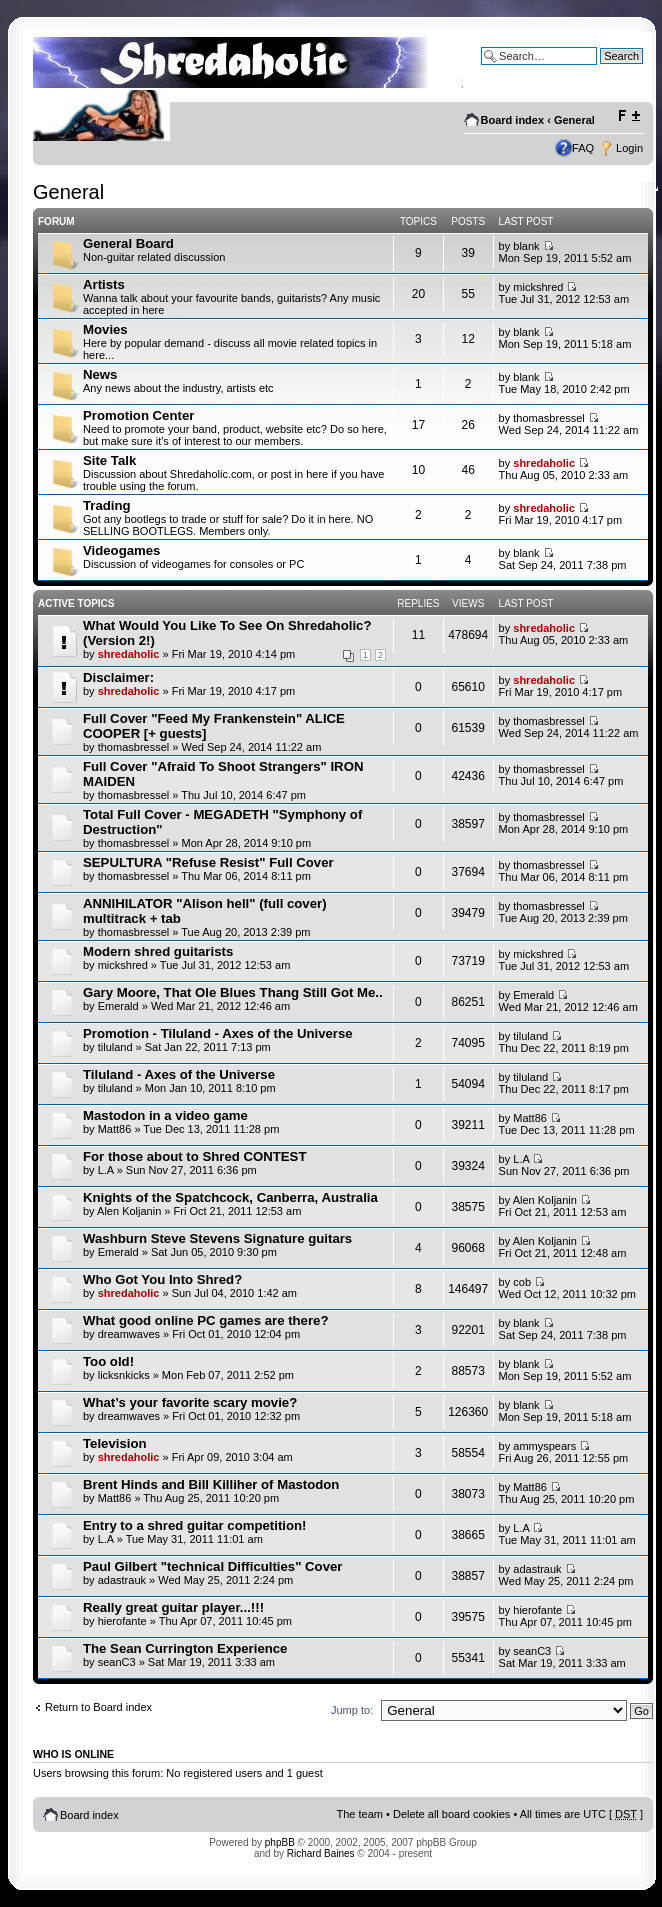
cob (522, 1282)
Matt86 (115, 1129)
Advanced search (600, 71)
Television (115, 1443)
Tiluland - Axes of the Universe (179, 1074)
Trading (107, 505)
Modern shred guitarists (158, 951)
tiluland (115, 1047)
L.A (106, 1170)
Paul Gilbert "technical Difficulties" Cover (212, 1566)
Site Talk (109, 460)
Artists (104, 284)
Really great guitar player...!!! (173, 1607)
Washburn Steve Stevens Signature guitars (217, 1238)
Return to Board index (98, 1707)
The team (360, 1814)
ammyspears (544, 1446)
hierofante (122, 1621)
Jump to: (352, 1710)
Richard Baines (321, 1853)
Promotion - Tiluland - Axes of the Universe (218, 1033)
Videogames (121, 550)
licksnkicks (124, 1375)
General (574, 120)
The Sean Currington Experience (185, 1648)
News (100, 374)
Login (629, 148)
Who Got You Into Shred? (162, 1279)
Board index (513, 120)
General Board (128, 243)
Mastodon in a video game (165, 1115)
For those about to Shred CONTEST (194, 1156)
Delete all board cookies (451, 1814)
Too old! (108, 1361)
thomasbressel (549, 418)
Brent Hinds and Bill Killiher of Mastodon (211, 1484)
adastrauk (122, 1580)
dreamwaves (129, 1334)
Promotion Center (138, 415)
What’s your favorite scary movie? (190, 1402)
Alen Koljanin (129, 1211)
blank (526, 246)
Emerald (118, 1006)
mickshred (538, 287)
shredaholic (544, 463)
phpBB (280, 1842)
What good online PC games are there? (205, 1320)
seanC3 (117, 1662)
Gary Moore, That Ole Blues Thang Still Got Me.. (233, 992)
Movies (105, 329)
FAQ (583, 148)
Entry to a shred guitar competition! (194, 1525)
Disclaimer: (118, 677)
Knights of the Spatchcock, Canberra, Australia (230, 1197)
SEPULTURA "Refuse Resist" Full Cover (208, 862)
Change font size (628, 116)
